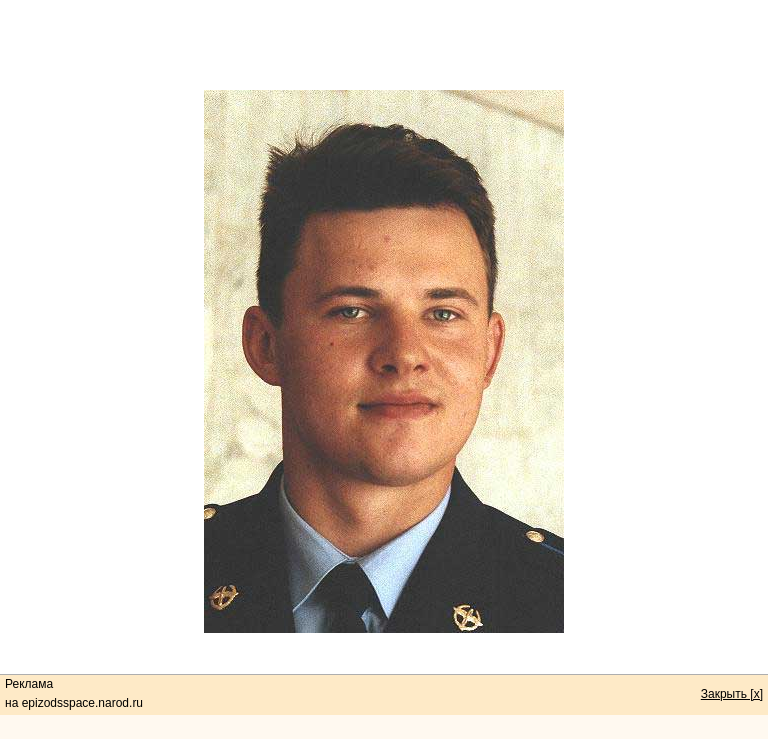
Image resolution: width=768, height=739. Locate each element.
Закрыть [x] (732, 694)
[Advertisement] (384, 45)
